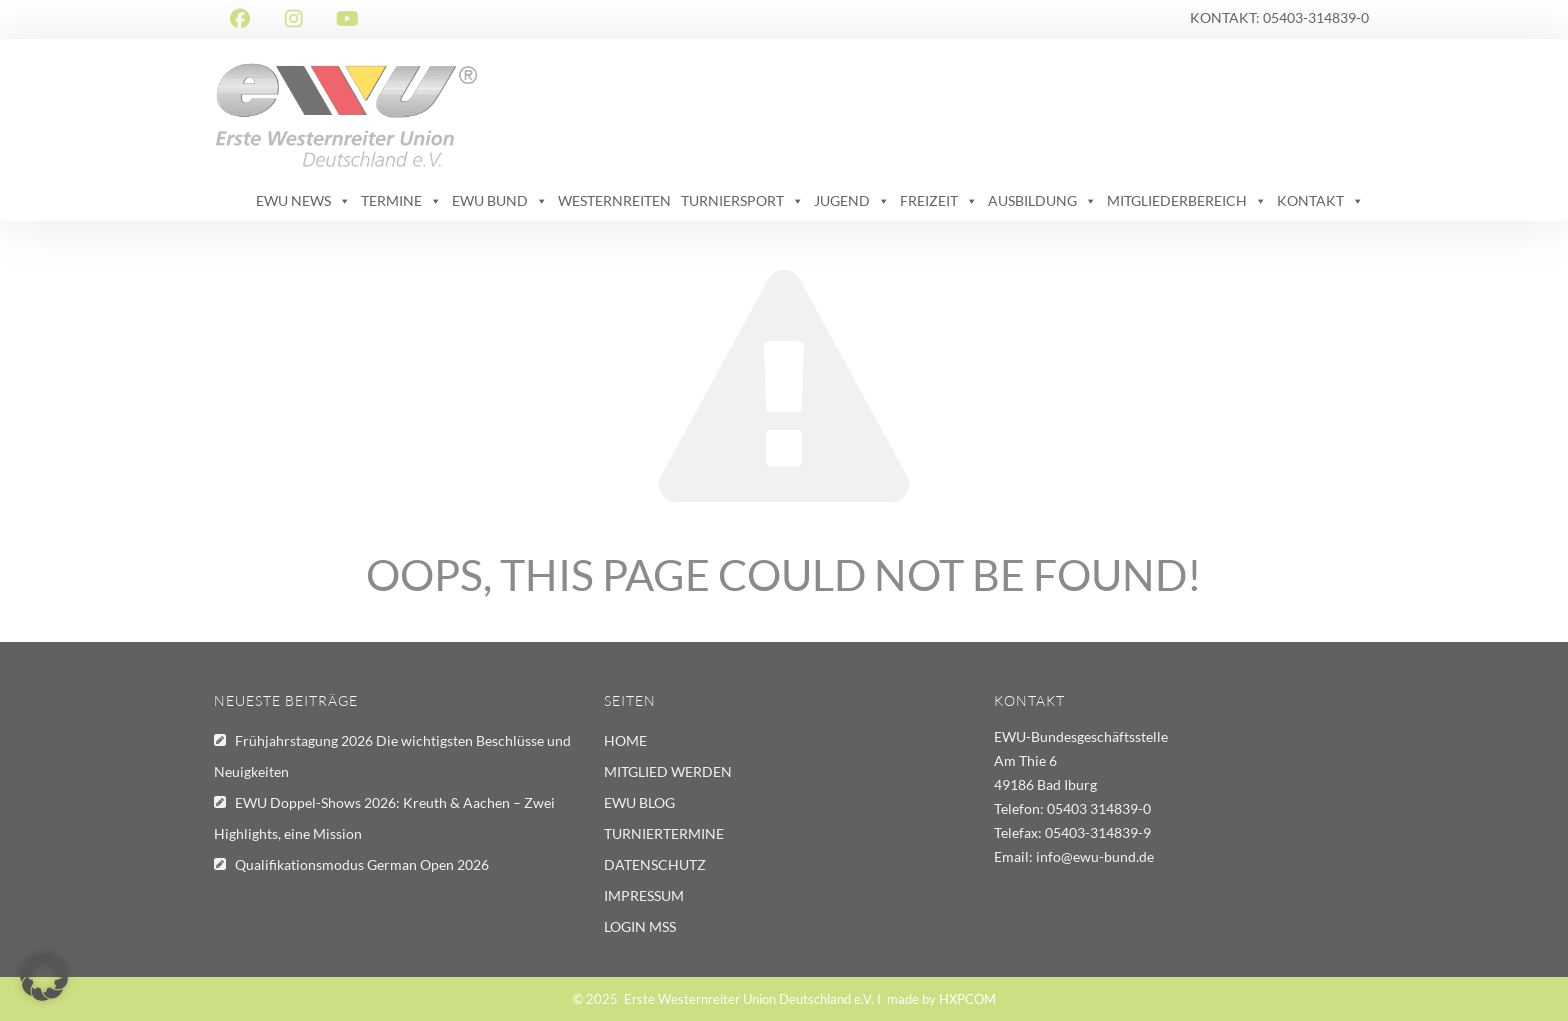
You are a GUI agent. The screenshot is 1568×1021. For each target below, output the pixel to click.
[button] (44, 977)
